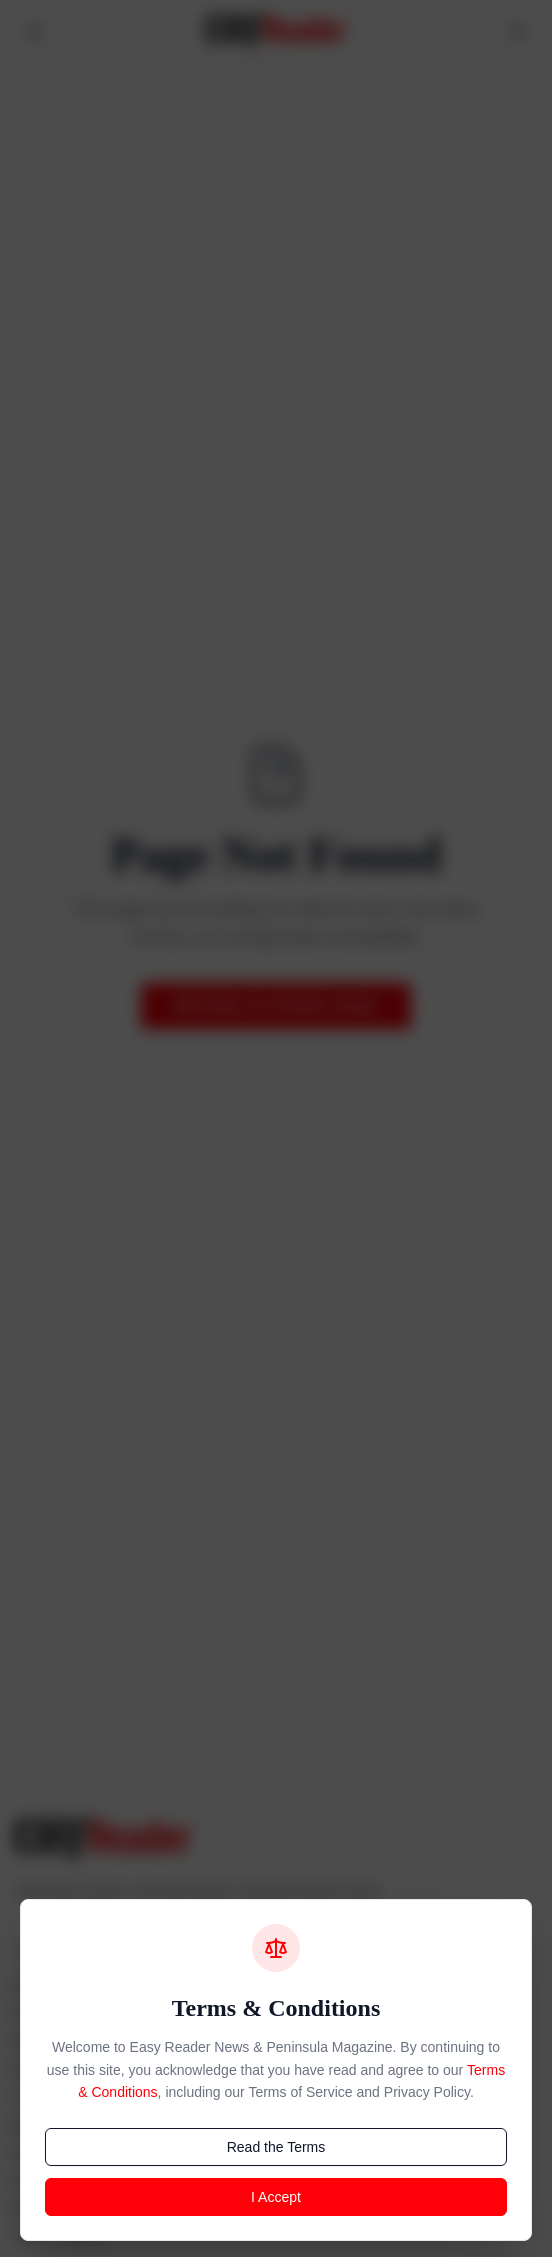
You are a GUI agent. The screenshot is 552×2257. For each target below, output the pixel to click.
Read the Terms (276, 2147)
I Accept (276, 2197)
